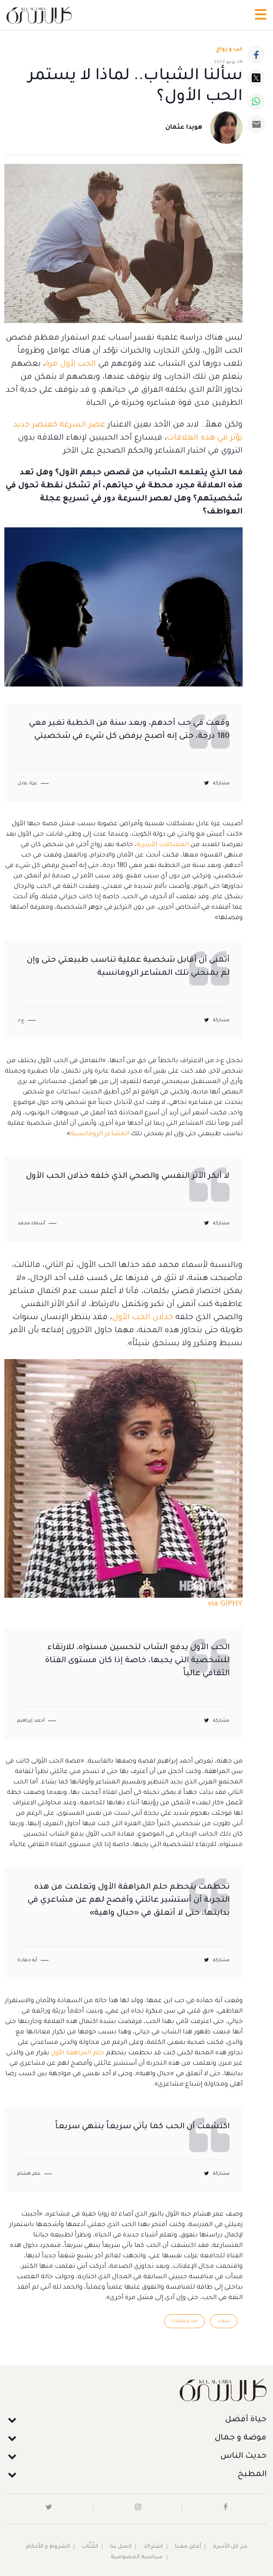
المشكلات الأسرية (162, 845)
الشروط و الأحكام (48, 2547)
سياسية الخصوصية (137, 2557)
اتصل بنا (121, 2547)
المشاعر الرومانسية (99, 1134)
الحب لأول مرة (70, 364)
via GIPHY (225, 1604)
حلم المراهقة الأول (77, 2053)
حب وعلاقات (184, 2321)
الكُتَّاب (90, 2547)
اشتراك (153, 2547)
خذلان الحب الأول (142, 1317)
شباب (223, 2321)
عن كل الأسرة (230, 2547)
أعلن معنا (188, 2547)
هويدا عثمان (183, 127)
